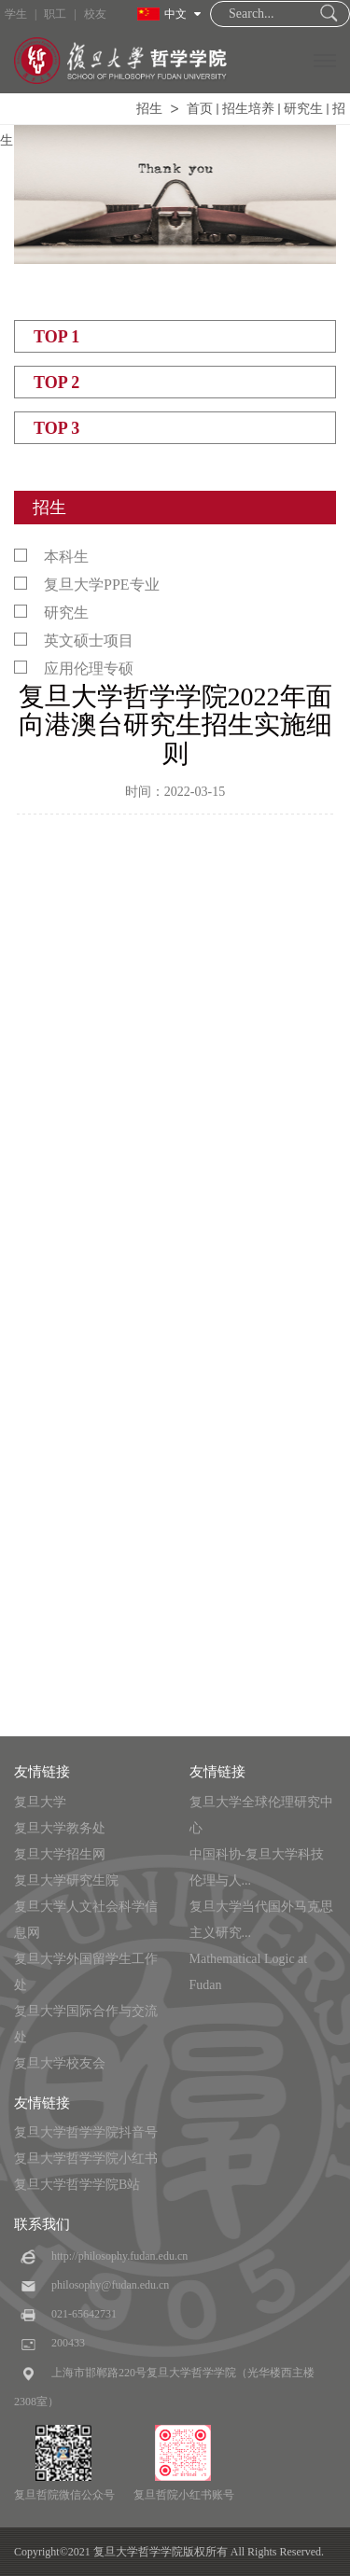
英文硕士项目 (73, 640)
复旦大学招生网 (59, 1854)
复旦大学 (40, 1802)
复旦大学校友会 (59, 2063)
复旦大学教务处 (59, 1828)
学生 (16, 14)
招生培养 (248, 109)
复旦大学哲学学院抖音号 (86, 2132)
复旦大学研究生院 (66, 1880)
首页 (200, 109)
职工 (55, 14)
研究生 (303, 109)
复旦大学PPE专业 (87, 584)
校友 (95, 14)
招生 (149, 109)
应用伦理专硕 (73, 668)
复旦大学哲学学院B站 (77, 2185)
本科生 (51, 556)
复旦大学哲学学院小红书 (86, 2158)
